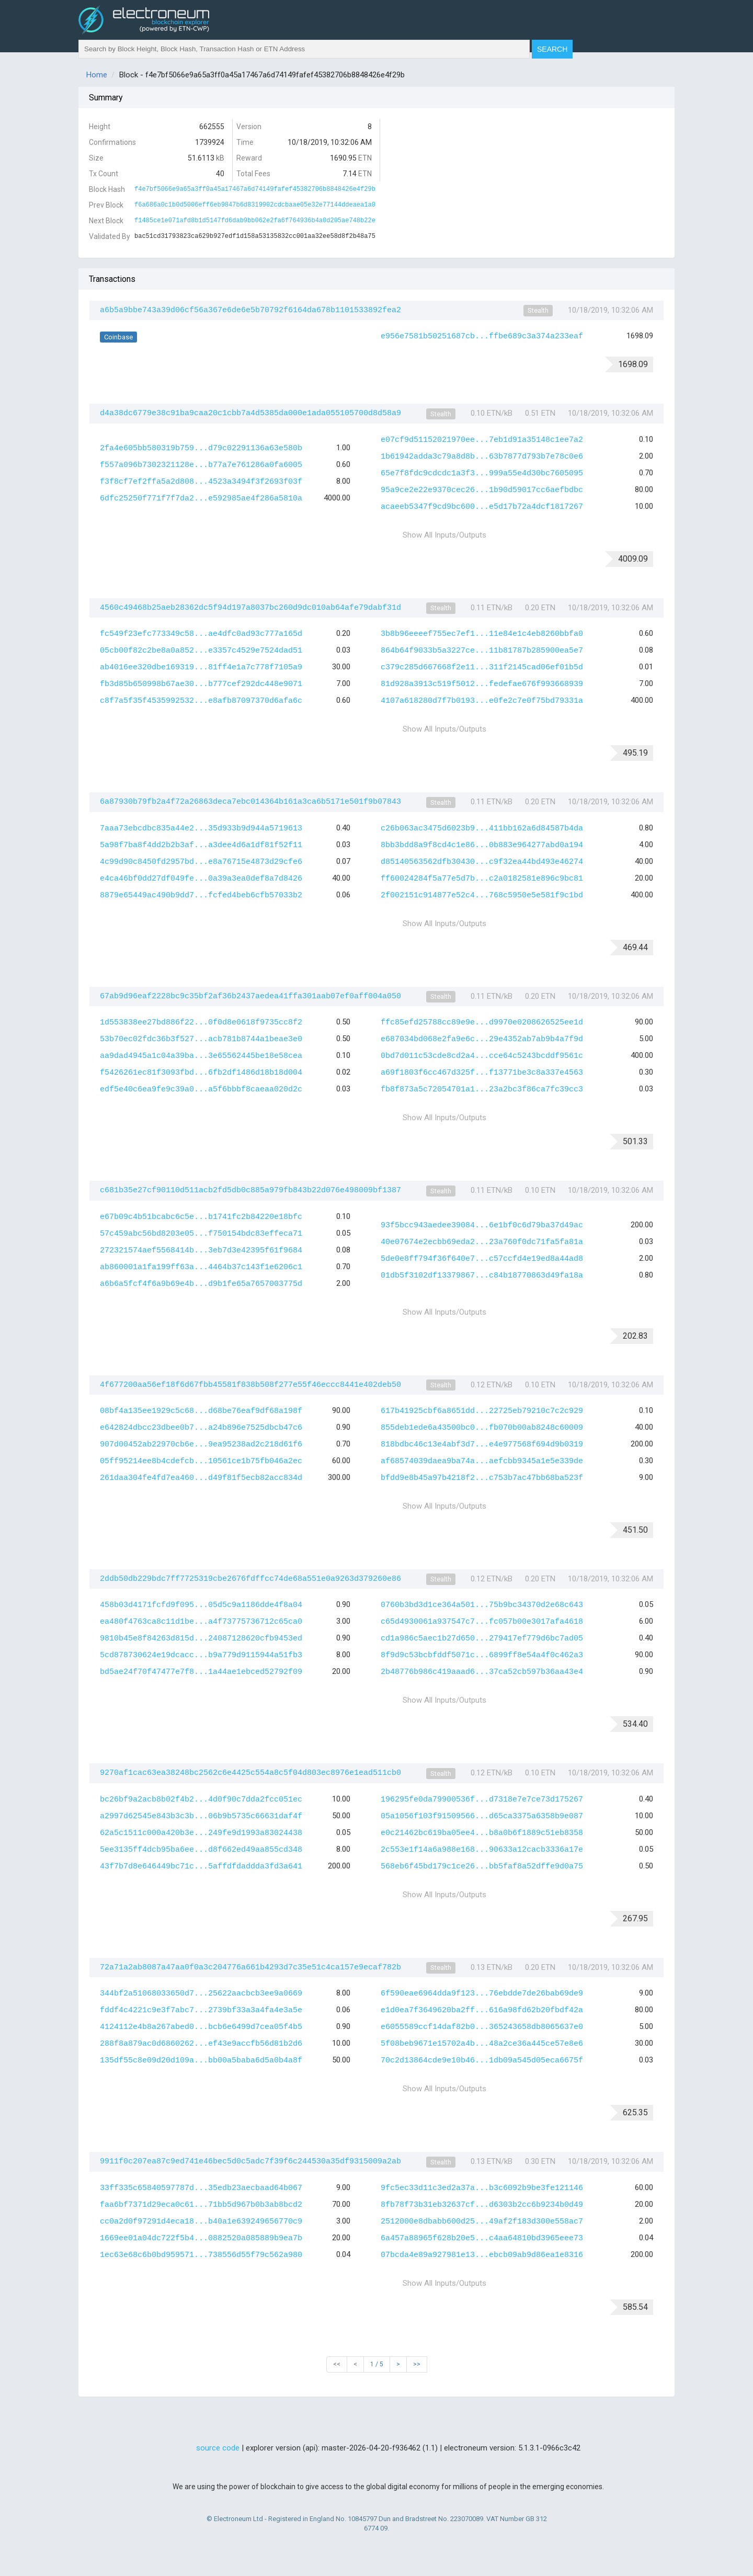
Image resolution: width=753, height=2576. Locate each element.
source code (217, 2448)
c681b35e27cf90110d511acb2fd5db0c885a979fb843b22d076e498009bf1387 (250, 1190)
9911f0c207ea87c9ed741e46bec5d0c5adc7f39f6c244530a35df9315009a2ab (250, 2161)
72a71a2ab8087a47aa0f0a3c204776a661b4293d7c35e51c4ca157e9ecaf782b (250, 1967)
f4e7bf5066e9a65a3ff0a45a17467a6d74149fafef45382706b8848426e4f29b (254, 189)
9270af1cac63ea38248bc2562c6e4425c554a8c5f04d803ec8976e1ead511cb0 (250, 1773)
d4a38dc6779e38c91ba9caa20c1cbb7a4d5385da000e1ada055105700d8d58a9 (250, 413)
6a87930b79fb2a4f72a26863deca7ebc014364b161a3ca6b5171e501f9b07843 (250, 801)
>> (416, 2364)
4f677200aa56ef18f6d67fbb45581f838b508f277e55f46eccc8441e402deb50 (250, 1385)
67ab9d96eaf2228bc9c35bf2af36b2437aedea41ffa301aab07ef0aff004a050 (250, 996)
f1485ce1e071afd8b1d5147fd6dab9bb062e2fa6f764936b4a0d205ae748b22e (254, 220)
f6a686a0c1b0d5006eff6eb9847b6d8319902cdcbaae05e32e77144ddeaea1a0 (254, 205)
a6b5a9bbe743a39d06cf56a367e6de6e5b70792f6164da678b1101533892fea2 (250, 310)
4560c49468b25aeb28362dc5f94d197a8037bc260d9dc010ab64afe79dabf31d (250, 607)
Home (96, 74)
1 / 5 (376, 2364)
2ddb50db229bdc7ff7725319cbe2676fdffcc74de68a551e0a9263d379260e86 (250, 1579)
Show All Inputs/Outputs (444, 535)
